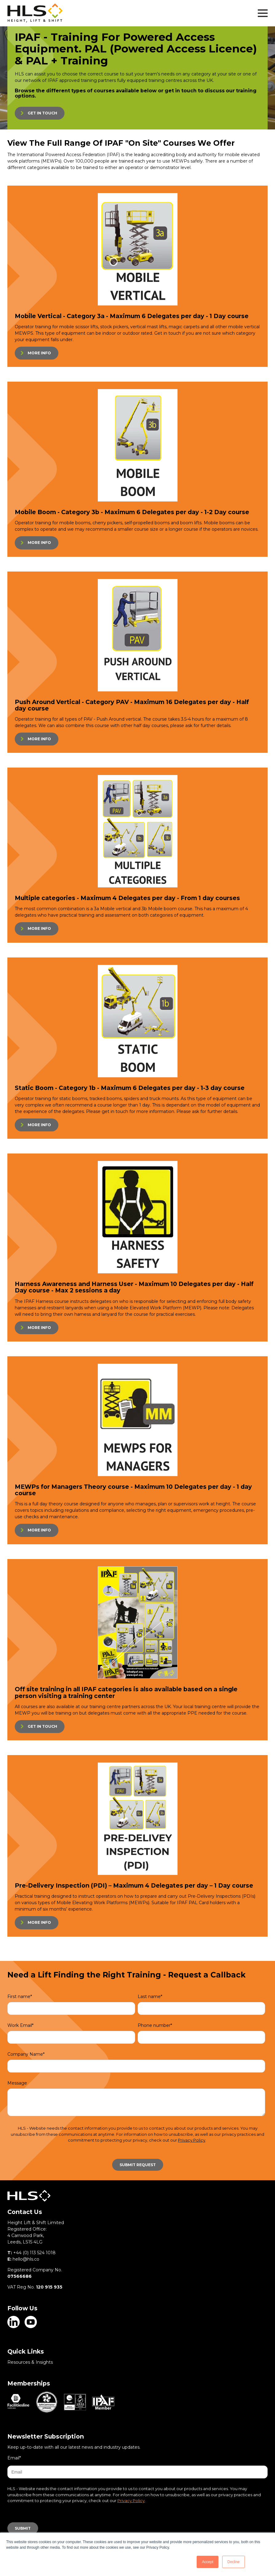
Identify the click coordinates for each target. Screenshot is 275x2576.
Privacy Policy (191, 2140)
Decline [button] (233, 2562)
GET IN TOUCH (42, 113)
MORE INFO (39, 353)
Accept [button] (207, 2562)
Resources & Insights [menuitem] (30, 2362)
